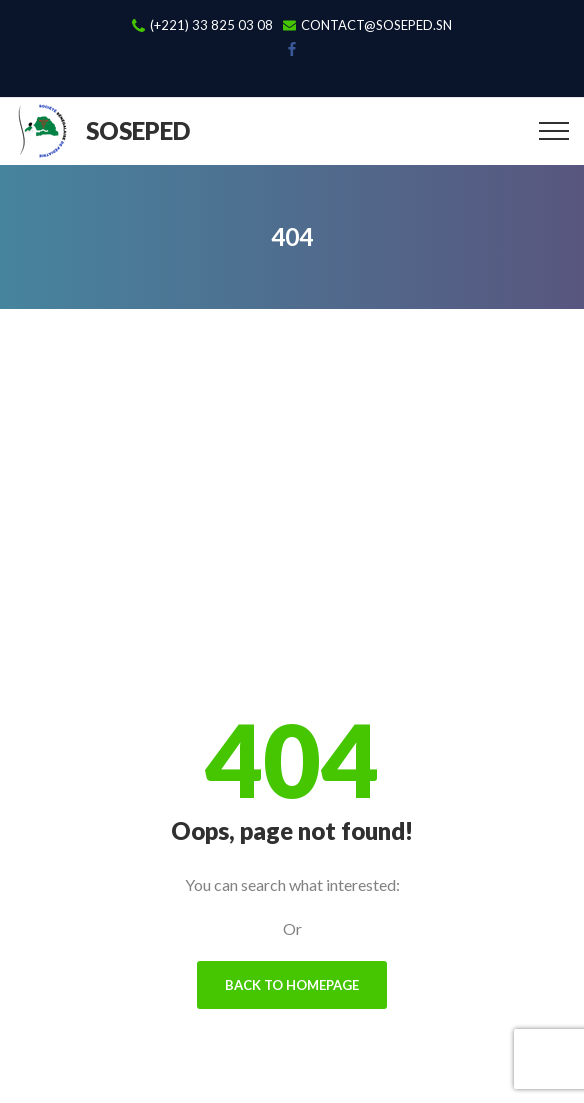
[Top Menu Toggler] (554, 131)
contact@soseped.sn (376, 25)
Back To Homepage (292, 985)
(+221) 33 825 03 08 (211, 25)
